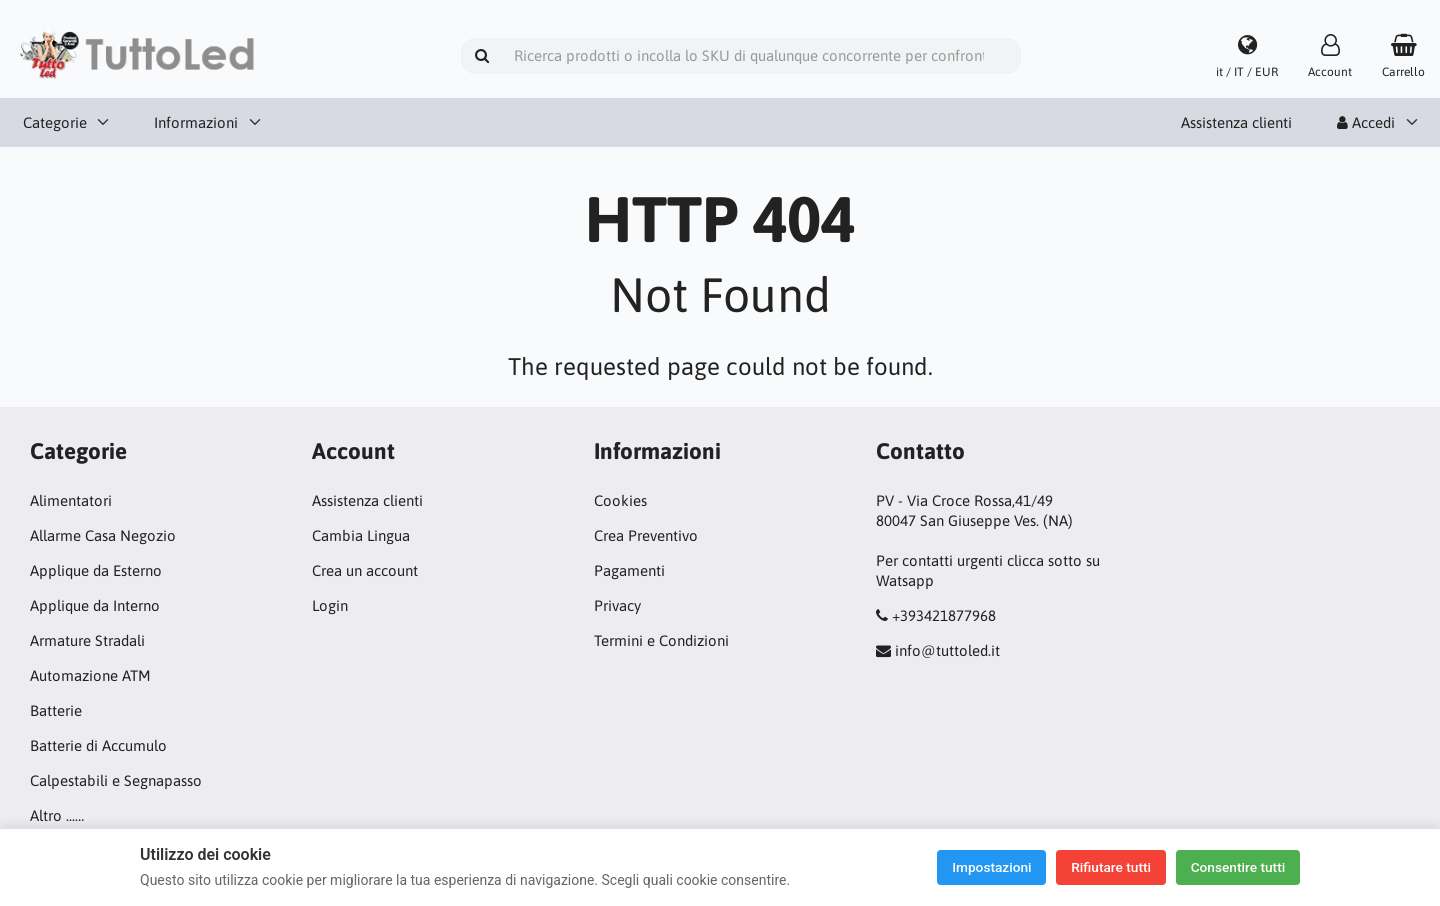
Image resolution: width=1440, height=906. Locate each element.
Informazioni (196, 122)
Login (330, 605)
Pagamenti (629, 570)
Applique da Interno (95, 605)
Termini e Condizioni (661, 640)
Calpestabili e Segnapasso (116, 780)
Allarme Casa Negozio (103, 535)
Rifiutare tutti (1105, 867)
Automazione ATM (90, 675)
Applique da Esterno (96, 570)
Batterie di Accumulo (98, 745)
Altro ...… (57, 815)
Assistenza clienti (1236, 122)
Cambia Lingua (361, 535)
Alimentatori (71, 500)
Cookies (620, 500)
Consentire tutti (1235, 867)
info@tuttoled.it (947, 650)
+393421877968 (944, 615)
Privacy (617, 605)
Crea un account (365, 570)
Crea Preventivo (646, 535)
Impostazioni (980, 867)
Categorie (55, 122)
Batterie (56, 710)
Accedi (1366, 122)
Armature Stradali (87, 640)
